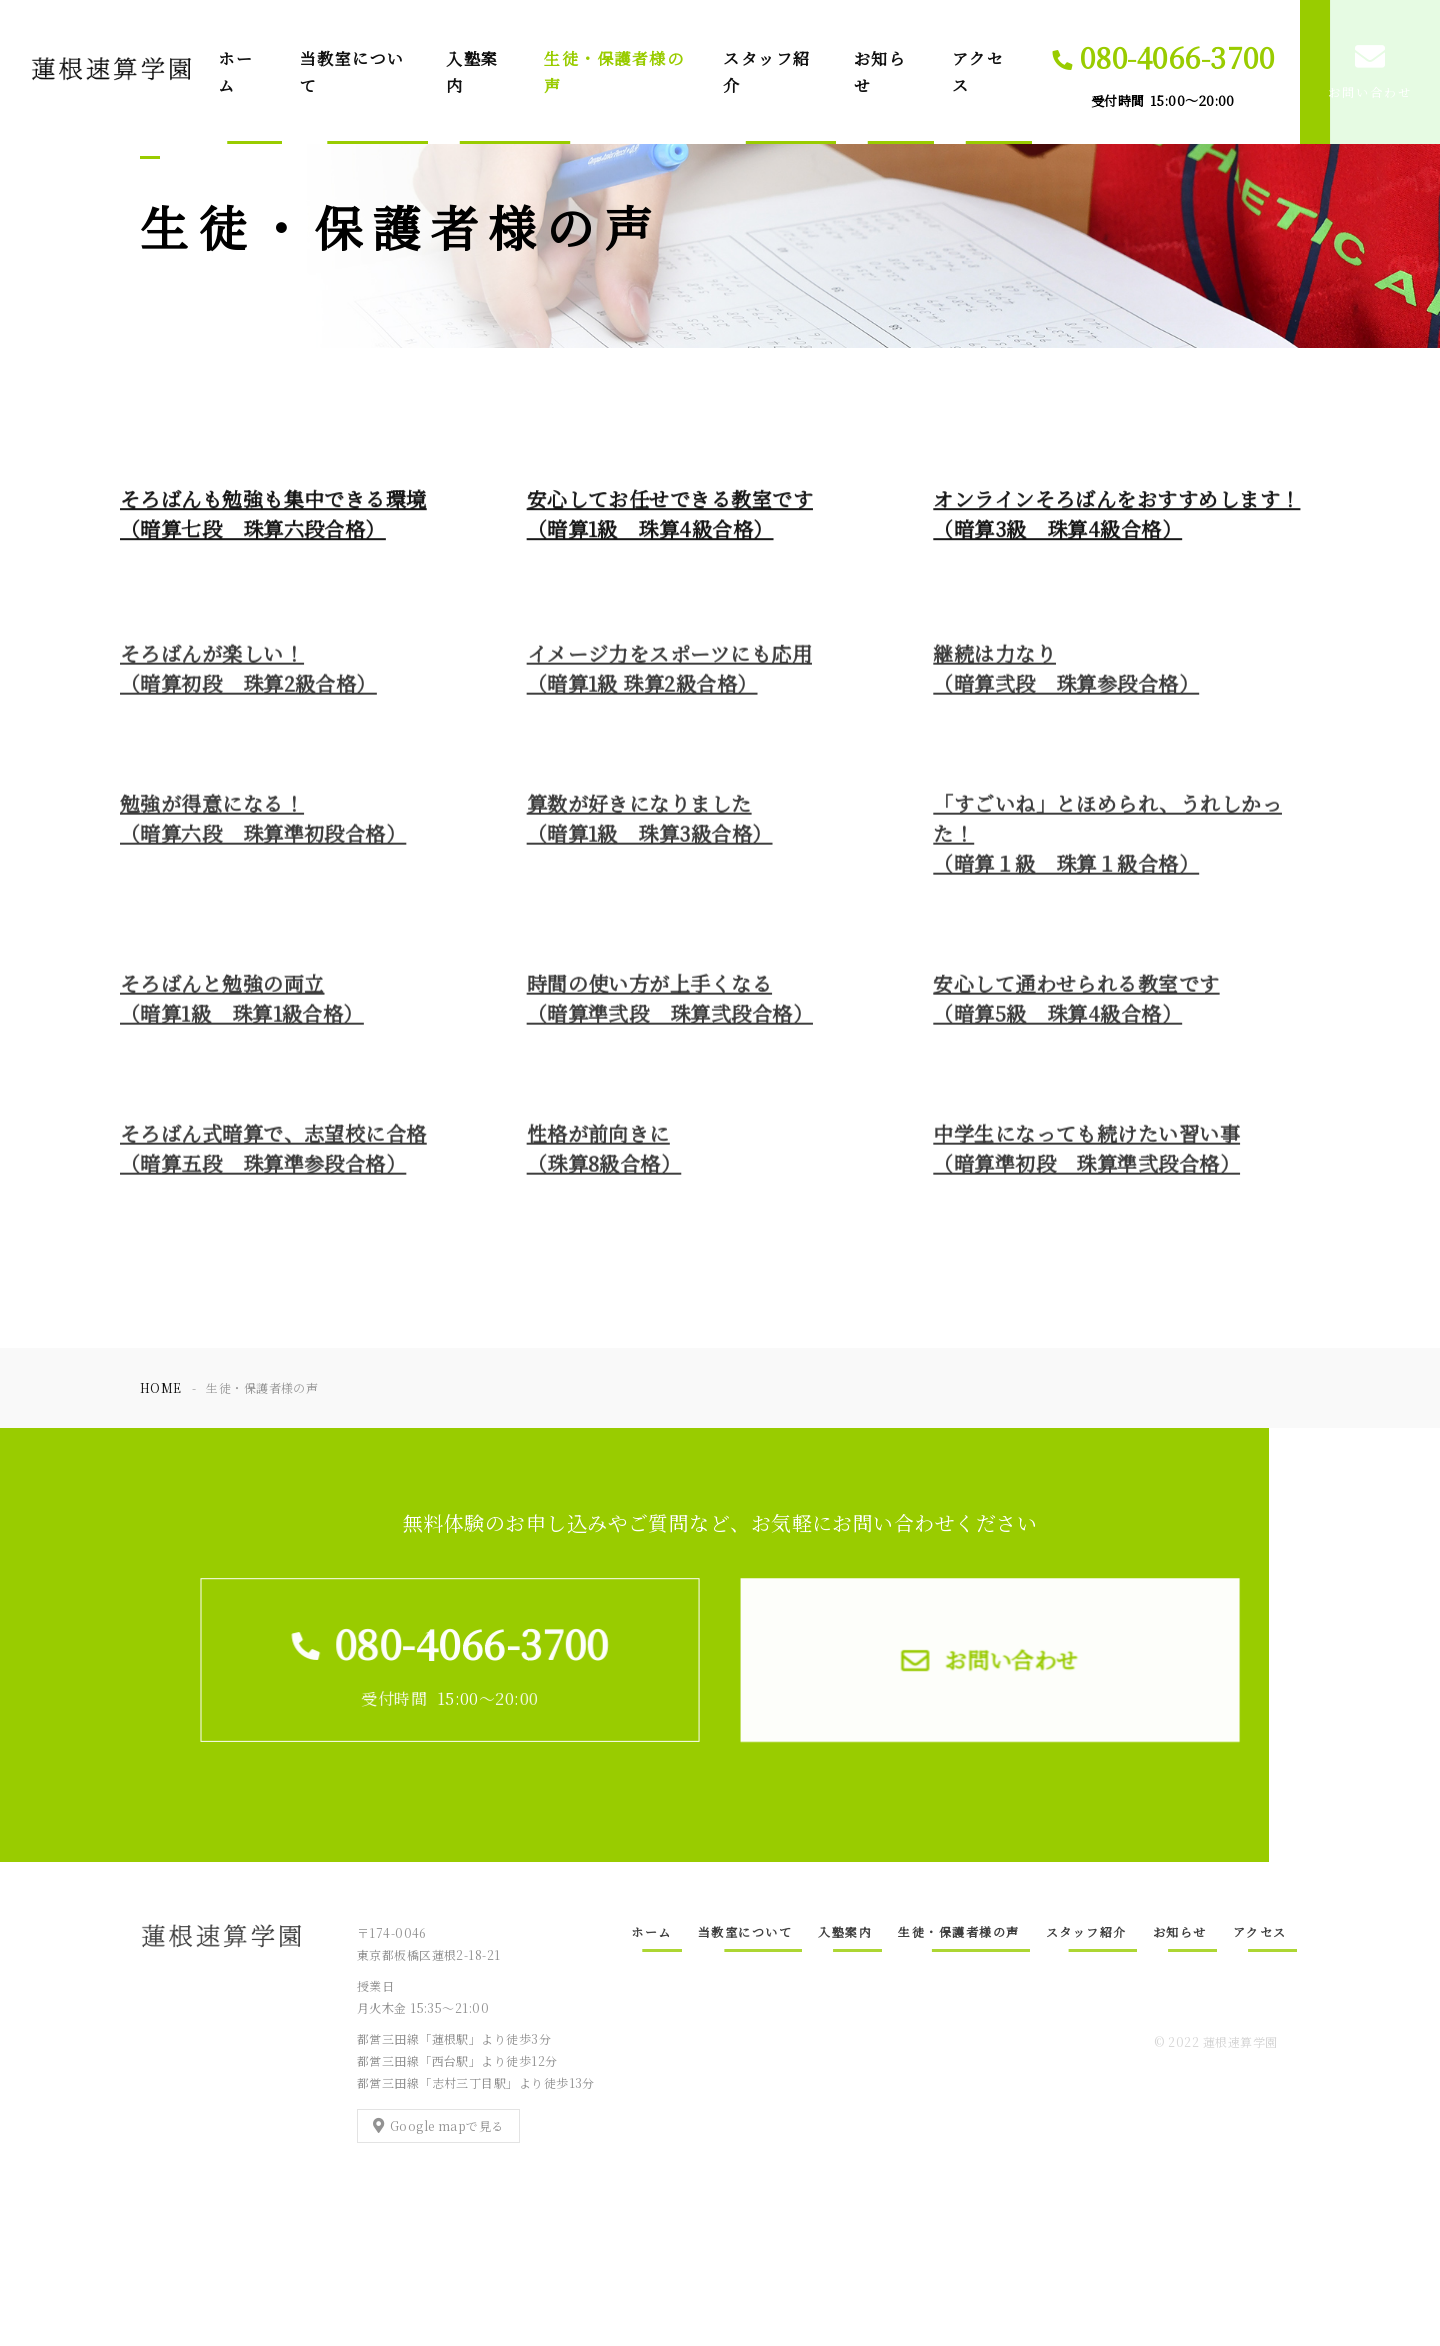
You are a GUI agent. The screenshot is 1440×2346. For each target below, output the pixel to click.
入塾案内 (472, 72)
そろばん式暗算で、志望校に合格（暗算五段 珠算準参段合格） (273, 1157)
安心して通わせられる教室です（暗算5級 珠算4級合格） (1076, 1007)
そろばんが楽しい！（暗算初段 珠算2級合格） (248, 677)
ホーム (235, 72)
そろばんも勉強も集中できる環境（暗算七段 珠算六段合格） (273, 515)
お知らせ (880, 72)
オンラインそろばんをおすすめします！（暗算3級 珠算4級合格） (1116, 515)
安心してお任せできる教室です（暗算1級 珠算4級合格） (670, 515)
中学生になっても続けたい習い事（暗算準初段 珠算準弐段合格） (1086, 1157)
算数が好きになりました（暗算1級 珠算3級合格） (650, 827)
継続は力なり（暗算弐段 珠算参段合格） (1066, 677)
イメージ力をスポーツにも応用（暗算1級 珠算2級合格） (669, 677)
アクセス (978, 72)
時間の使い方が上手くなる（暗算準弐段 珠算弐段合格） (670, 1007)
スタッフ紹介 (767, 72)
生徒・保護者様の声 (614, 72)
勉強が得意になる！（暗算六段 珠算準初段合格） (263, 827)
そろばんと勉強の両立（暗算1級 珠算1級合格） (242, 1007)
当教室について (352, 72)
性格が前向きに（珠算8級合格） (604, 1157)
